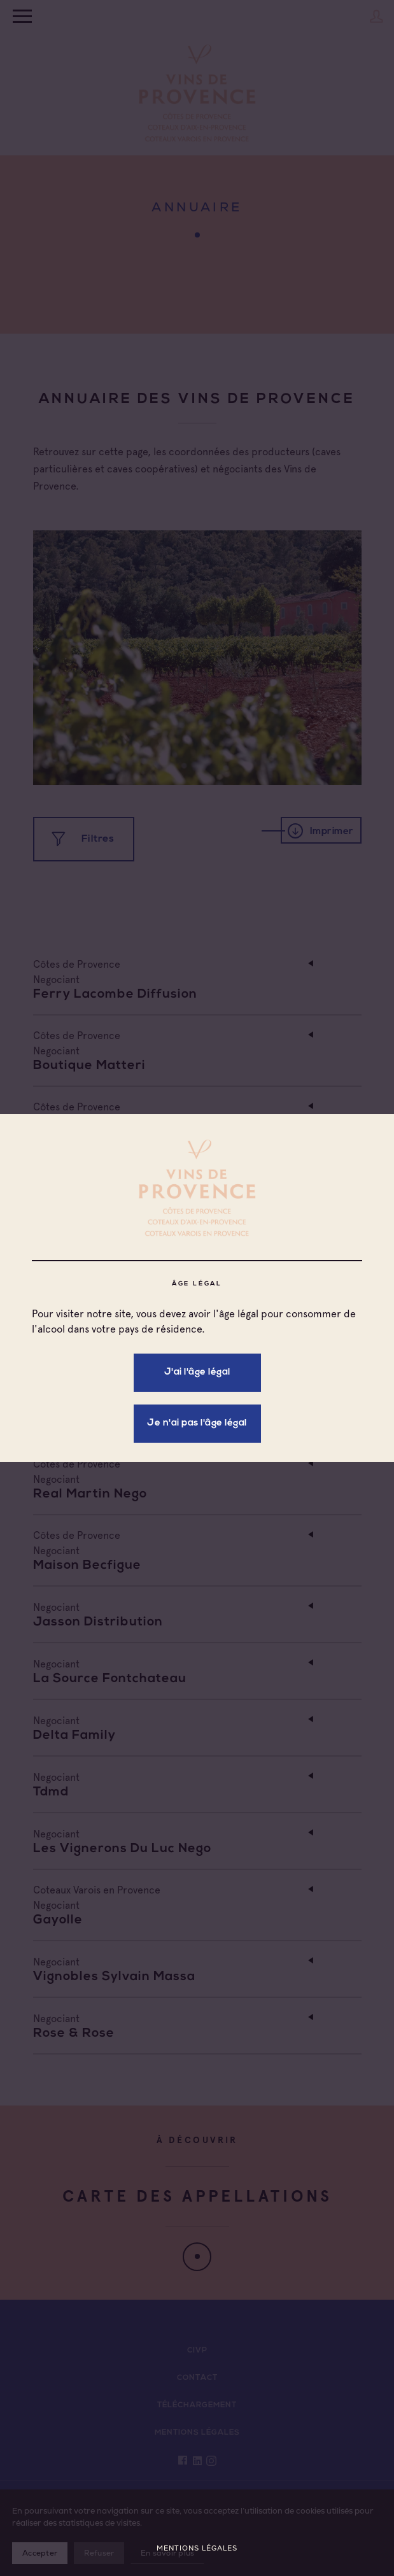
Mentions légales (197, 2548)
